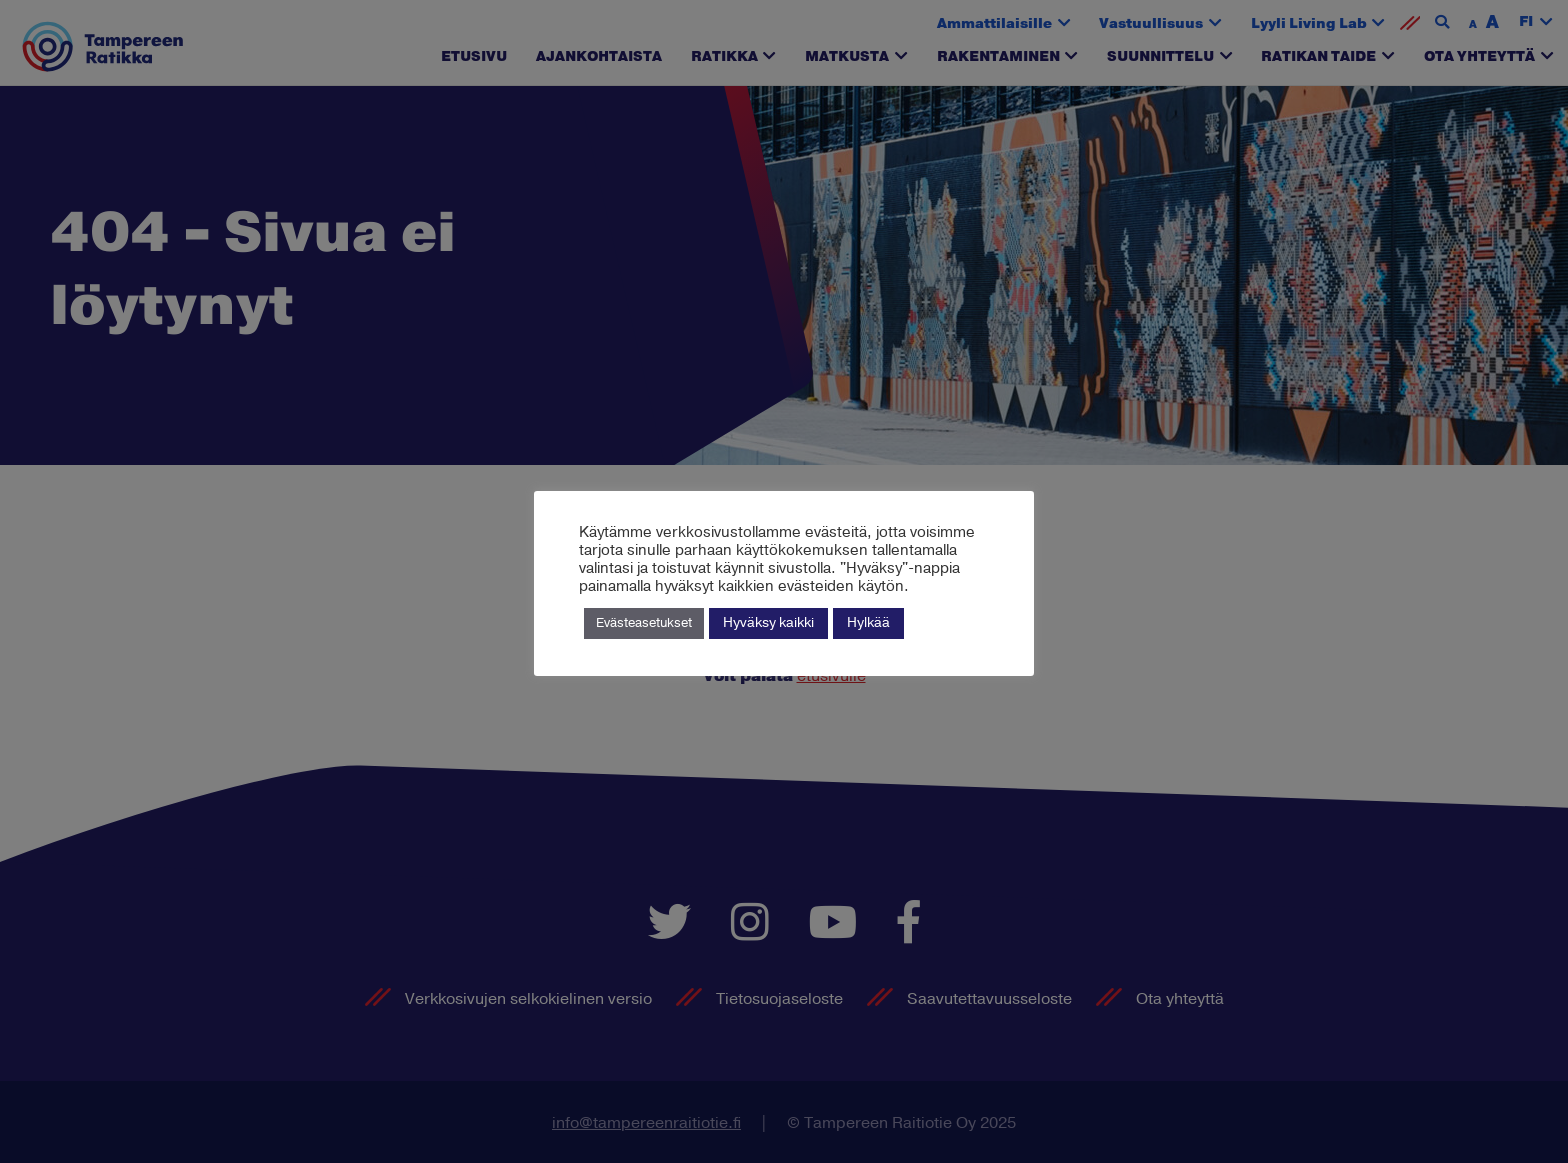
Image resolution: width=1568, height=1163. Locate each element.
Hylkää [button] (868, 622)
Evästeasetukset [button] (644, 623)
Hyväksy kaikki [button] (768, 622)
